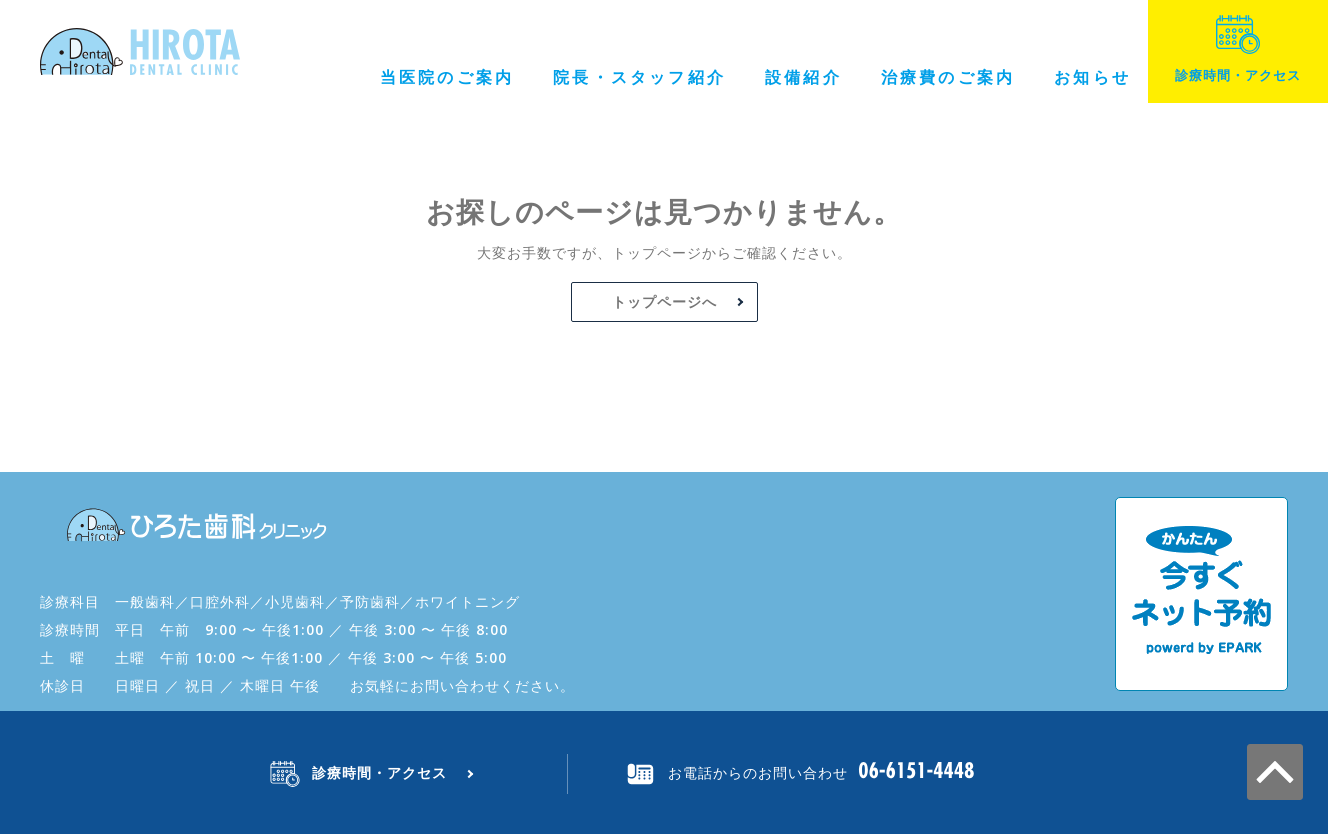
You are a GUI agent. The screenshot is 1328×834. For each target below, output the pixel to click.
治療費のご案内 (948, 77)
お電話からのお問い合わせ (758, 772)
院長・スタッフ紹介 (639, 77)
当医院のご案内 (447, 77)
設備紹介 (803, 77)
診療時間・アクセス (1238, 49)
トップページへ (664, 301)
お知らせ (1092, 77)
